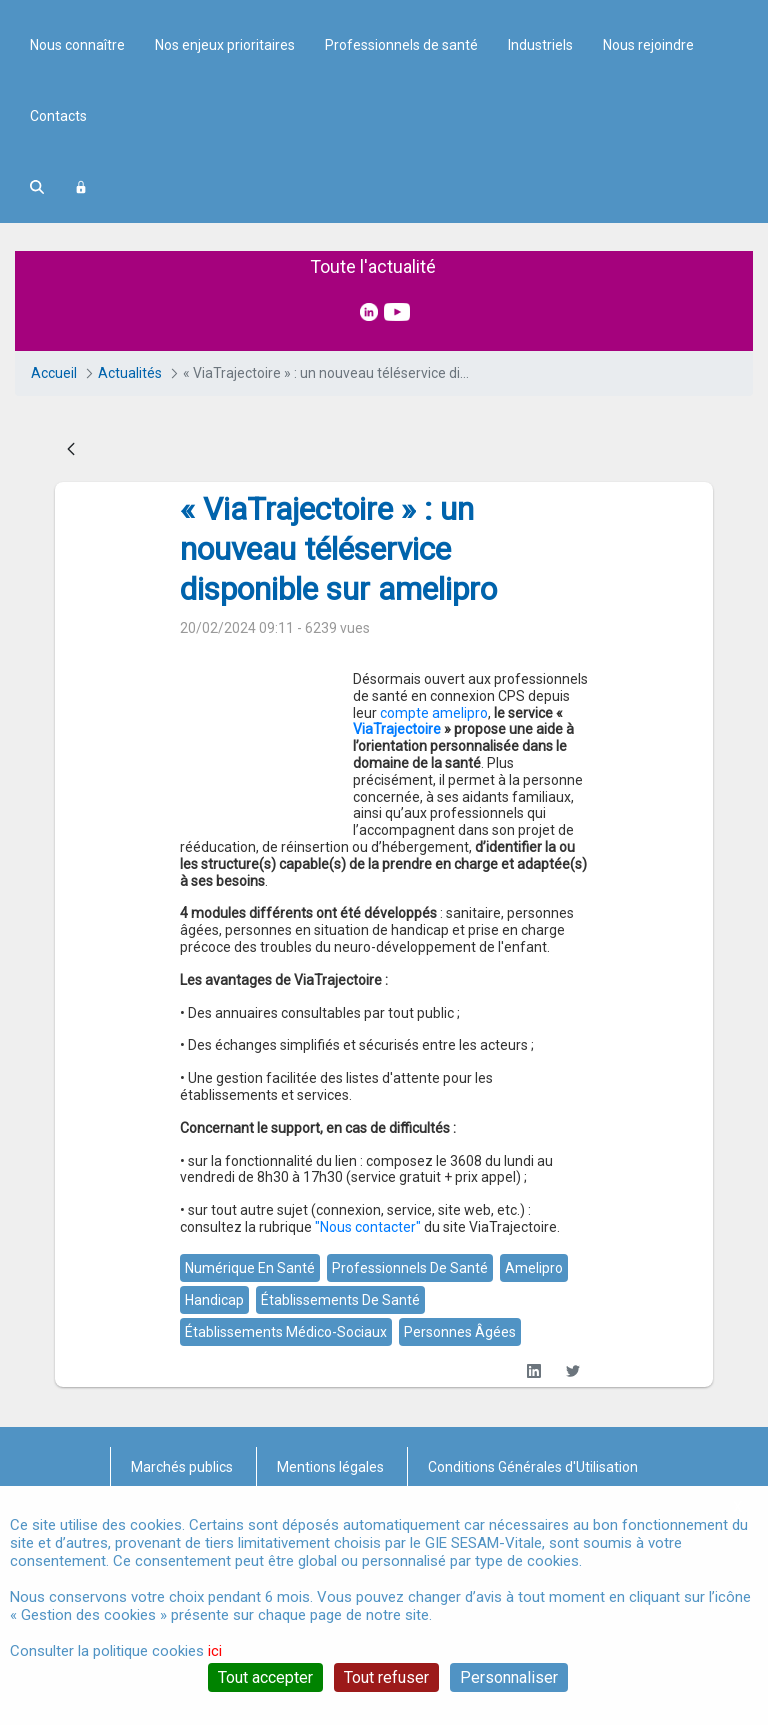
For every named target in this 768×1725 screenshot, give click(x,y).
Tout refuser (386, 1677)
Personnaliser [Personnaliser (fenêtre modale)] (509, 1677)
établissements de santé (340, 1404)
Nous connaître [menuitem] (77, 216)
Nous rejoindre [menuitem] (648, 216)
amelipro (534, 1372)
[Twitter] (572, 1475)
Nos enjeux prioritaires (225, 216)
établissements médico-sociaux (286, 1436)
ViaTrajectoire (437, 884)
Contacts (58, 287)
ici (215, 1651)
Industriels (540, 216)
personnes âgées (460, 1436)
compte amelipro (261, 884)
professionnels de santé (410, 1372)
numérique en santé (250, 1372)
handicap (214, 1404)
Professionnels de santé (401, 216)
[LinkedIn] (533, 1475)
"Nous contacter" (368, 1331)
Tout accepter (265, 1677)
